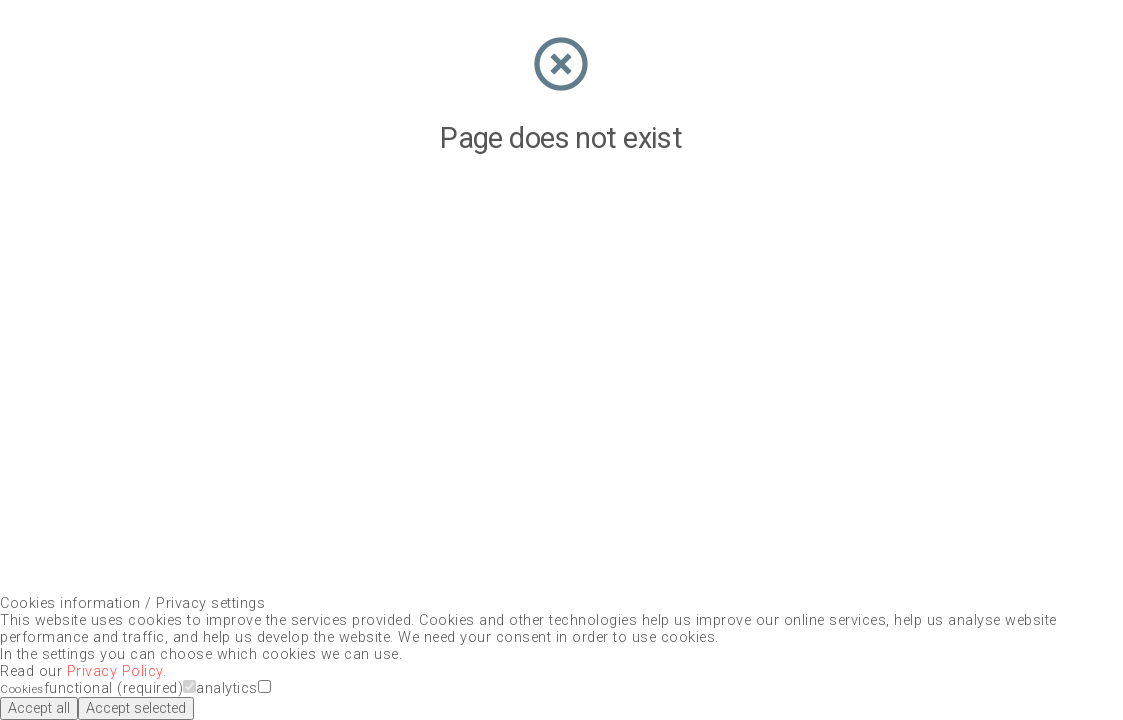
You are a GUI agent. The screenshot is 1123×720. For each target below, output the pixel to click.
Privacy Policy (115, 671)
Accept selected (136, 708)
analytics (233, 688)
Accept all (39, 708)
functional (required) (120, 688)
